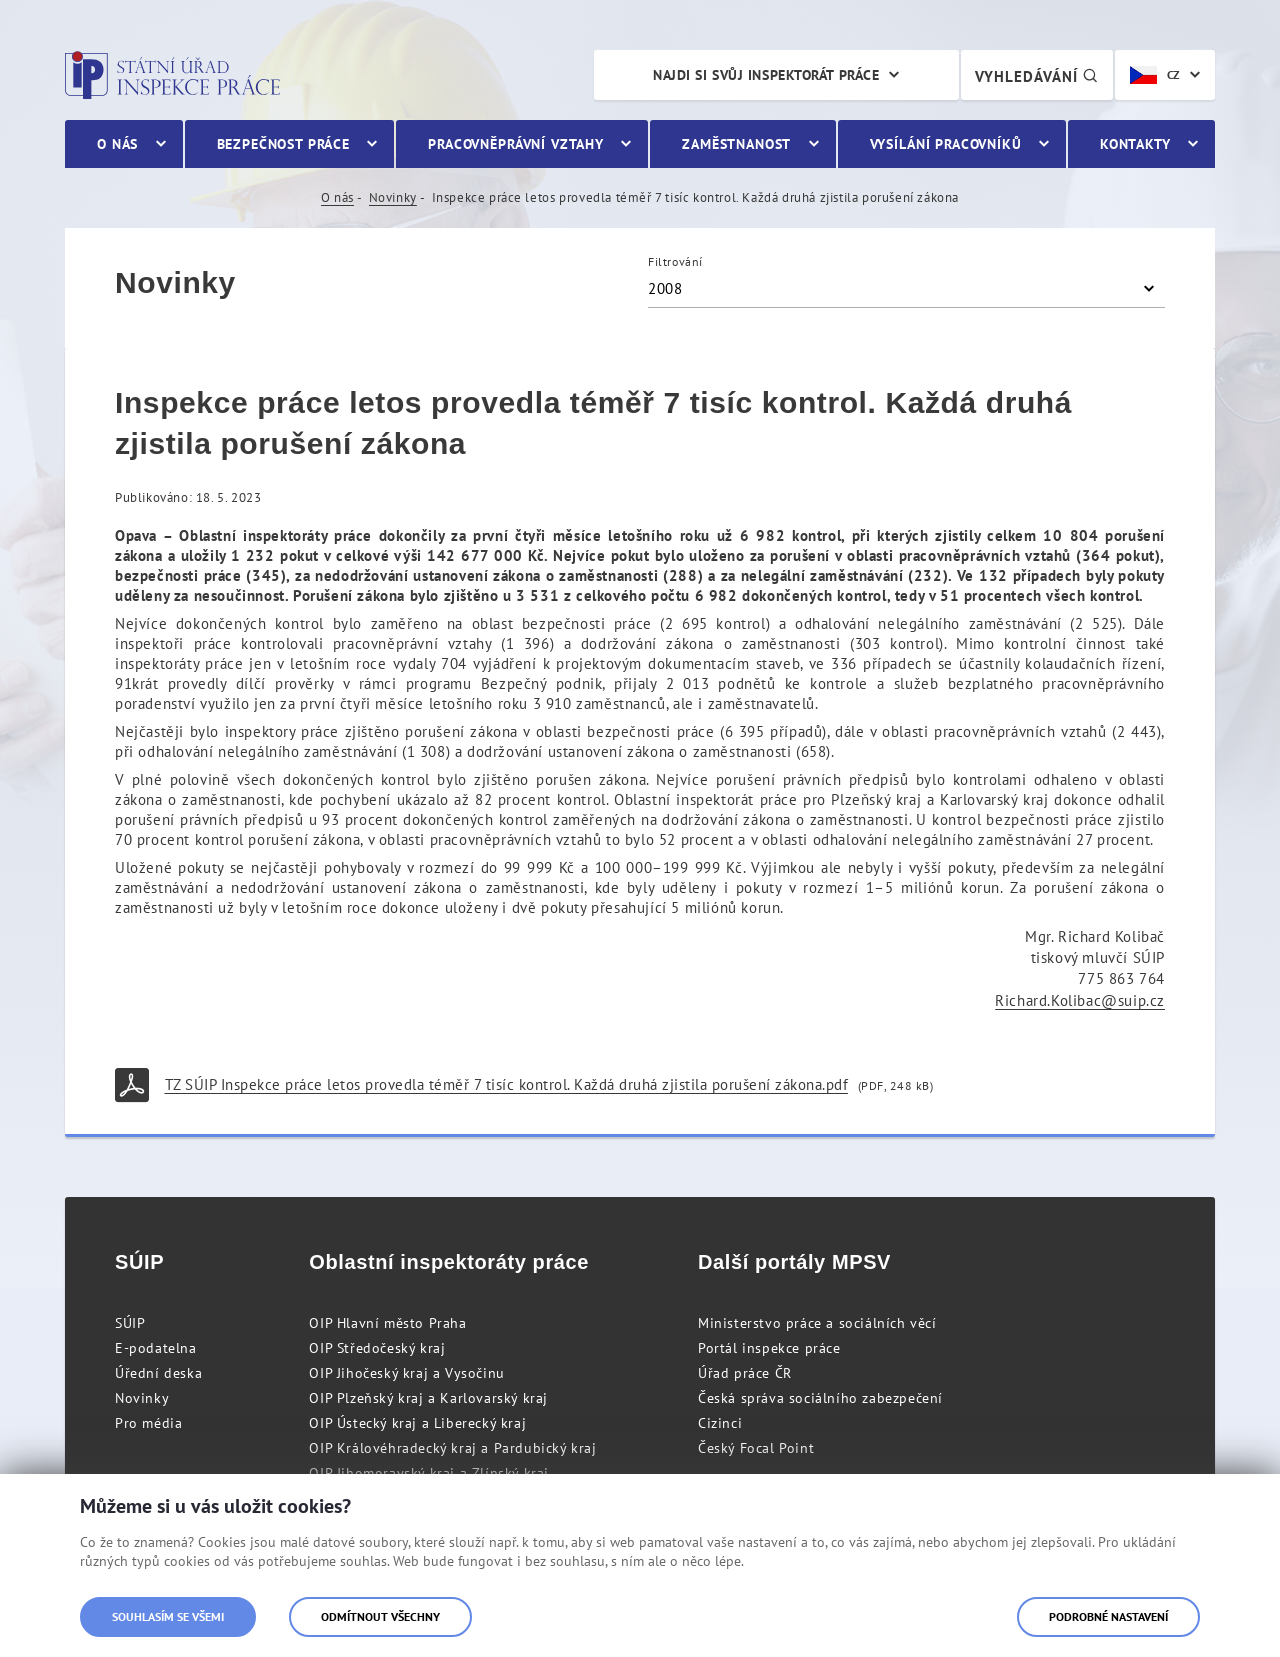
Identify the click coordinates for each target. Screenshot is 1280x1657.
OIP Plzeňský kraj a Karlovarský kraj (428, 1398)
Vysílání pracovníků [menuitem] (946, 144)
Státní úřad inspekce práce (172, 75)
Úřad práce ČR (745, 1373)
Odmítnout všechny (380, 1616)
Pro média (148, 1423)
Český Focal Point (756, 1448)
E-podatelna (156, 1348)
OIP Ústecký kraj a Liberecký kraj (417, 1423)
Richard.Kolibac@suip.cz (1080, 1000)
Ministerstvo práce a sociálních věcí (817, 1323)
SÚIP (130, 1323)
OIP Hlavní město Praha (387, 1323)
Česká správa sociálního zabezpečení (820, 1398)
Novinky (393, 197)
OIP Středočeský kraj (377, 1348)
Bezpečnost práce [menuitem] (283, 144)
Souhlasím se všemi (168, 1616)
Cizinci (720, 1423)
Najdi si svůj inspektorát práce (766, 75)
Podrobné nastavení (1108, 1616)
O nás (337, 197)
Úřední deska (158, 1373)
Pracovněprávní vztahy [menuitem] (516, 144)
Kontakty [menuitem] (1135, 144)
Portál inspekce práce (769, 1348)
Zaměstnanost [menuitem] (736, 144)
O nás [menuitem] (117, 144)
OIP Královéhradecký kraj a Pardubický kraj (452, 1448)
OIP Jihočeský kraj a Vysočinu (406, 1373)
